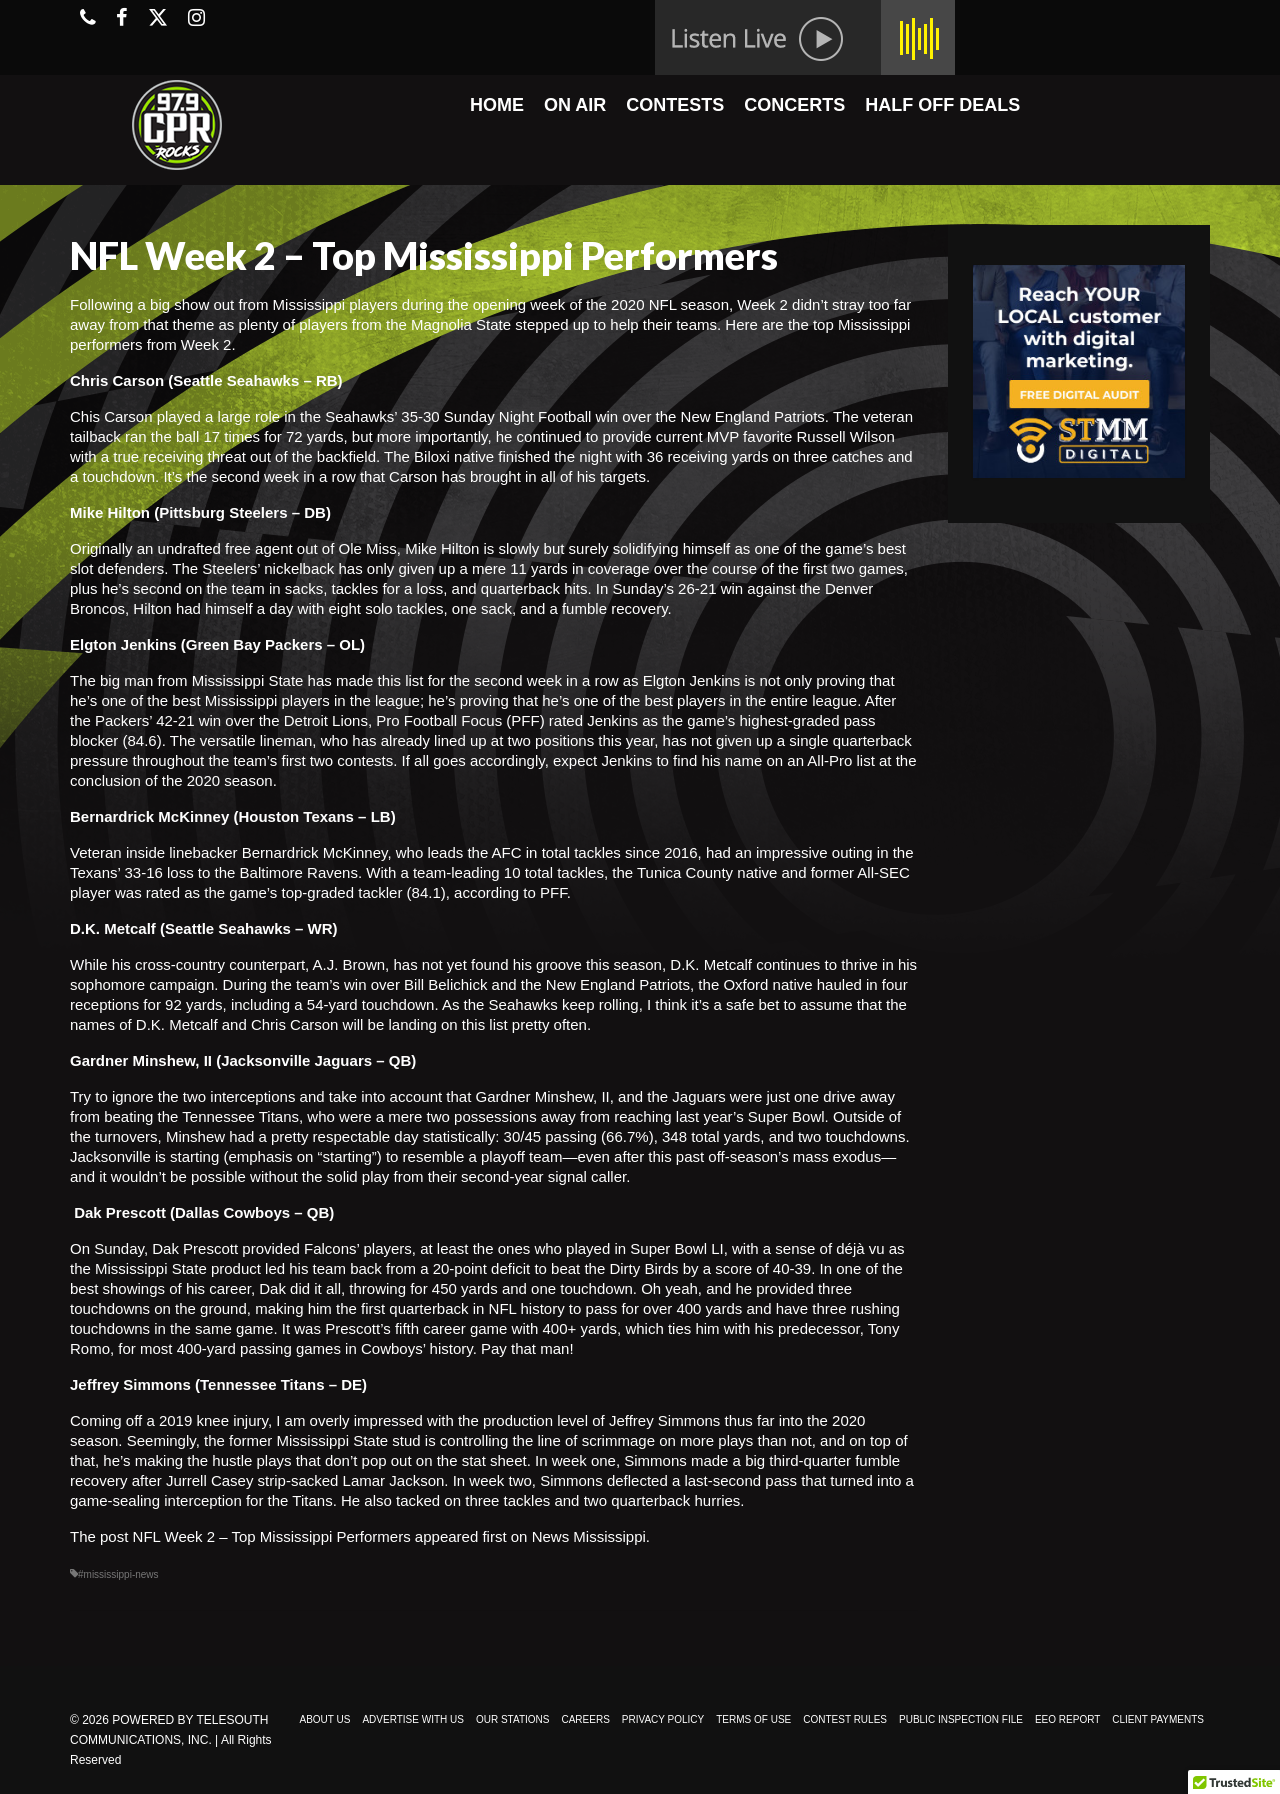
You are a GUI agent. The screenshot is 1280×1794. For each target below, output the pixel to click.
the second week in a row (533, 680)
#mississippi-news (118, 1574)
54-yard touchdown (371, 1004)
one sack (482, 608)
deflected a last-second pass (702, 1480)
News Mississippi (589, 1536)
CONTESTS (675, 105)
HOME (497, 105)
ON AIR (575, 105)
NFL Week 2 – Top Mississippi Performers (272, 1536)
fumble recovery (615, 608)
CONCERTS (794, 105)
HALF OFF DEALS (942, 105)
